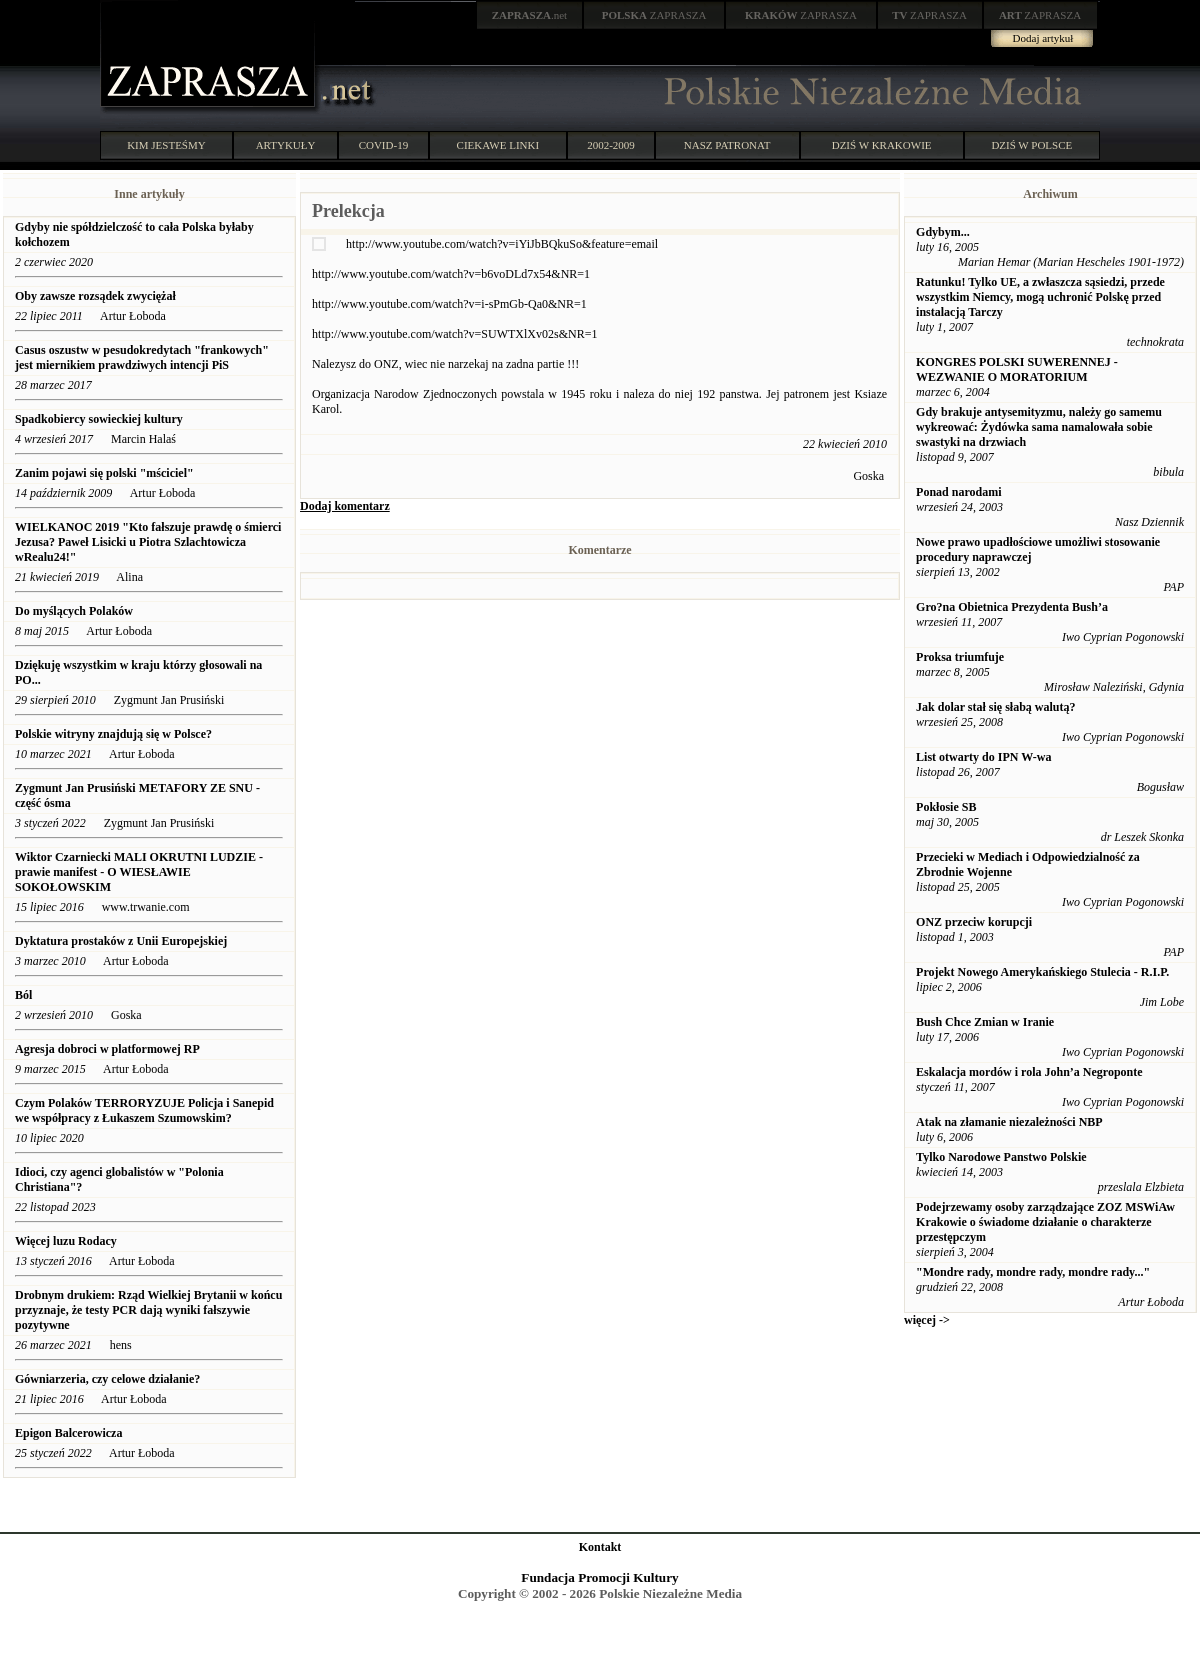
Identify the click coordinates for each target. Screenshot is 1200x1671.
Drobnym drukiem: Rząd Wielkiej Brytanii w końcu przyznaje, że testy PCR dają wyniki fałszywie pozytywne (148, 1310)
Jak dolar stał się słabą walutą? (995, 707)
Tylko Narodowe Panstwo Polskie (1001, 1157)
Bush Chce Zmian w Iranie (985, 1022)
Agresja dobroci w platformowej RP (108, 1049)
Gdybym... (943, 232)
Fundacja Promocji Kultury (599, 1577)
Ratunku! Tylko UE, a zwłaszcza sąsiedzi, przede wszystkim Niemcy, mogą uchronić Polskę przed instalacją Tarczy (1040, 297)
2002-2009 (611, 145)
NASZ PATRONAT (727, 145)
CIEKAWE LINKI (498, 145)
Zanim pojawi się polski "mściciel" (104, 473)
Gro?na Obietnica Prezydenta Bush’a (1012, 607)
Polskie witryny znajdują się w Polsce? (113, 734)
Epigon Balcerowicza (68, 1433)
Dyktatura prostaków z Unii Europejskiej (121, 941)
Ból (23, 995)
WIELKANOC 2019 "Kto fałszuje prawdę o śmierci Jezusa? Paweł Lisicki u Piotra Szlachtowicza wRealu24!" (148, 542)
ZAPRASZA (654, 15)
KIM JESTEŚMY (166, 145)
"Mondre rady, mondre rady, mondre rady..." (1033, 1272)
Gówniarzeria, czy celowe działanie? (107, 1379)
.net (530, 15)
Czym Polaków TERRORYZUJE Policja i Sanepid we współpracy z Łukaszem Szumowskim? (144, 1110)
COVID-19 (384, 145)
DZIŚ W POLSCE (1031, 145)
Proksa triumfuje (960, 657)
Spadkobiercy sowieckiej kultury (100, 419)
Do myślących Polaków (74, 611)
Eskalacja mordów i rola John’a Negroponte (1029, 1072)
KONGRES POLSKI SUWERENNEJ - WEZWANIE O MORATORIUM (1017, 369)
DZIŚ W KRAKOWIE (882, 145)
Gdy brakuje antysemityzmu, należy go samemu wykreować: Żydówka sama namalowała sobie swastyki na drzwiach (1039, 427)
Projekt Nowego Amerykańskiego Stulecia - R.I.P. (1042, 972)
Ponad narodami (958, 492)
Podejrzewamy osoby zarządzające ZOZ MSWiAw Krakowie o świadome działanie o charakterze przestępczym (1045, 1222)
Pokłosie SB (946, 807)
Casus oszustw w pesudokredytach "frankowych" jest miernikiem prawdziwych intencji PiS (142, 357)
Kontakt (600, 1547)
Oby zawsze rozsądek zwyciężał (95, 296)
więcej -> (927, 1320)
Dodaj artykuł (1043, 38)
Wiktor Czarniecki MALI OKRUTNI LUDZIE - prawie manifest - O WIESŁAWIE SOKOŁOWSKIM (139, 872)
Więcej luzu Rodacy (66, 1241)
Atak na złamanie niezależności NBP (1009, 1122)
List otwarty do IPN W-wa (983, 757)
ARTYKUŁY (286, 145)
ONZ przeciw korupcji (974, 922)
